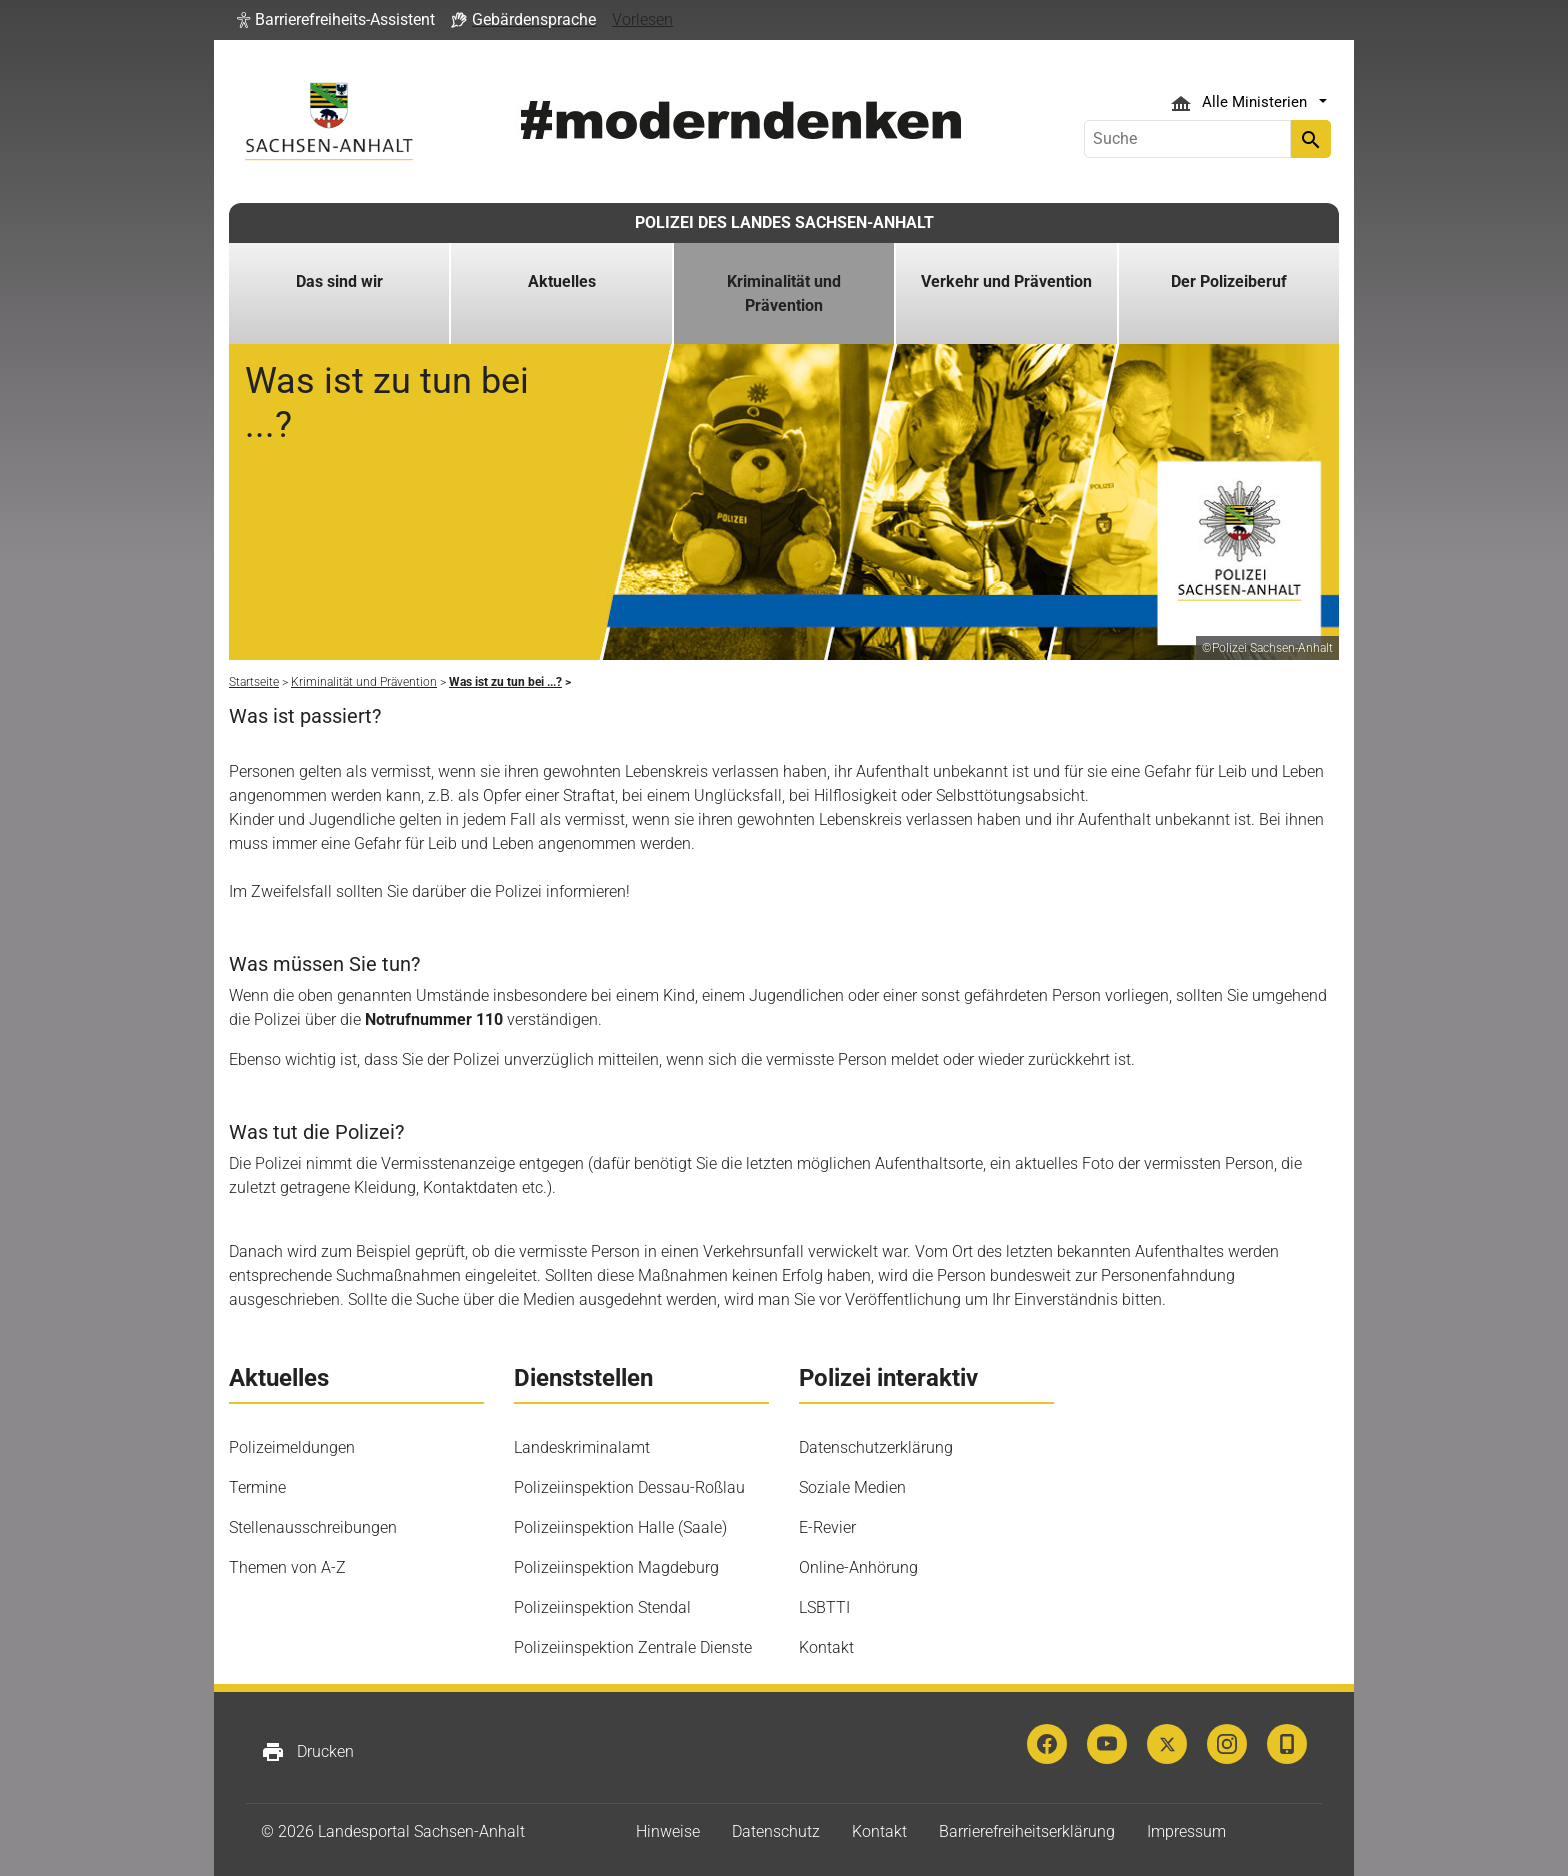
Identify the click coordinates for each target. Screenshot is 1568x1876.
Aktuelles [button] (562, 281)
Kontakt (826, 1647)
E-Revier (827, 1527)
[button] (336, 20)
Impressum (1186, 1831)
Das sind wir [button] (339, 281)
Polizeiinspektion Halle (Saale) (620, 1527)
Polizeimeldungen (292, 1447)
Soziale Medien (852, 1487)
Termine (257, 1487)
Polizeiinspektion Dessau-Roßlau (629, 1487)
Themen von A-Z (287, 1567)
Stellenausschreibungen (313, 1527)
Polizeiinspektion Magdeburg (616, 1567)
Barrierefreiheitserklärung (1027, 1831)
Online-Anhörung (858, 1567)
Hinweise (668, 1831)
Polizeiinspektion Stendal (602, 1607)
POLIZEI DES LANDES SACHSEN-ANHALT (784, 222)
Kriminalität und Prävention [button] (784, 293)
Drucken (307, 1752)
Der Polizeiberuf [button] (1229, 281)
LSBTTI (824, 1607)
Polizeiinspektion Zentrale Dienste (633, 1647)
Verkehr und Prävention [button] (1006, 281)
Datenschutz (776, 1831)
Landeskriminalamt (582, 1447)
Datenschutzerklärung (876, 1447)
